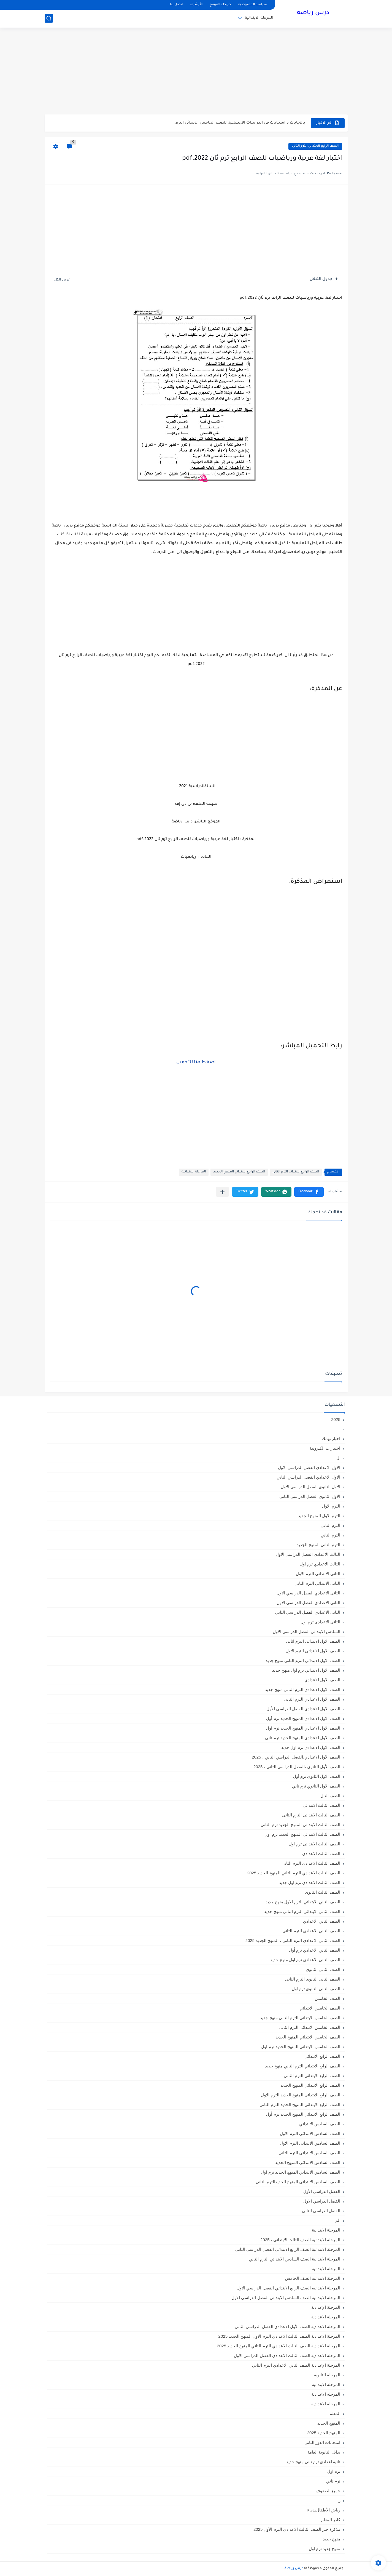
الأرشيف (196, 5)
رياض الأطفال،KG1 (323, 2510)
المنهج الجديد (328, 2423)
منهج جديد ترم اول (324, 2548)
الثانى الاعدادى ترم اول (320, 1622)
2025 (335, 1419)
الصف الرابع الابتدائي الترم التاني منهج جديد (302, 2066)
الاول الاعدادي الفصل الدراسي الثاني (308, 1477)
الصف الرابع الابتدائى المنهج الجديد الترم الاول (300, 2095)
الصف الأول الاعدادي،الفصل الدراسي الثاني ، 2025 (296, 1757)
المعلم (334, 2413)
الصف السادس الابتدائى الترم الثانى (309, 2152)
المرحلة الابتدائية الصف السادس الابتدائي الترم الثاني (294, 2259)
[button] (309, 1192)
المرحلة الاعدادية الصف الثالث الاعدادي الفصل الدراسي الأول (287, 2355)
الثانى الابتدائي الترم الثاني (317, 1583)
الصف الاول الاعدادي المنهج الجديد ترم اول (303, 1728)
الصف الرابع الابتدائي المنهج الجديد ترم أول (303, 2114)
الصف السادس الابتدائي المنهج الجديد (307, 2162)
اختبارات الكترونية (325, 1448)
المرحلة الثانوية (327, 2374)
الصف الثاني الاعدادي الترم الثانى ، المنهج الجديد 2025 (292, 1940)
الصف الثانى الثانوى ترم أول (316, 1988)
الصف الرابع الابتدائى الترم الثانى (315, 146)
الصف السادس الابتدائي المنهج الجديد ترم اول (300, 2172)
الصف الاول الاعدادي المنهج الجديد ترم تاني (302, 1737)
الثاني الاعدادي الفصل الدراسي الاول (308, 1602)
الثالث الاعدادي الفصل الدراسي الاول (308, 1554)
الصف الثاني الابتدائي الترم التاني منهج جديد (302, 1911)
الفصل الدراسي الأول (321, 2191)
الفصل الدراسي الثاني (321, 2210)
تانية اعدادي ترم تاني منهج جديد (313, 2461)
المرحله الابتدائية (326, 2384)
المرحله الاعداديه (325, 2403)
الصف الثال (330, 1795)
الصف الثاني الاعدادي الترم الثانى (311, 1930)
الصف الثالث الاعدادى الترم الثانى (311, 1863)
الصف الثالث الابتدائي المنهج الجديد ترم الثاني (300, 1824)
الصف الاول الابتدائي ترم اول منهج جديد (306, 1670)
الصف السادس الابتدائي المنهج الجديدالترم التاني (298, 2181)
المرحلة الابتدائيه (326, 2268)
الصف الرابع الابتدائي (322, 2056)
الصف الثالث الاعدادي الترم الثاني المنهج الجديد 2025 (293, 1872)
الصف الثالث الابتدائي (321, 1805)
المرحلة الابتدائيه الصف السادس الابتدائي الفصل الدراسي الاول (285, 2297)
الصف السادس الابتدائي (319, 2123)
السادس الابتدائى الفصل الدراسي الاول (306, 1631)
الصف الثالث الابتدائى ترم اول (314, 1844)
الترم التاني (330, 1525)
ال (338, 1457)
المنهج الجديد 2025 (323, 2432)
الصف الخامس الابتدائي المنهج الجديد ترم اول (300, 2046)
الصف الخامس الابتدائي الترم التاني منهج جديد (300, 2017)
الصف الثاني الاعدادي (321, 1921)
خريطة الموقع (220, 5)
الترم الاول (331, 1506)
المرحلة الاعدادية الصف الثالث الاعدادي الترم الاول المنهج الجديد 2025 (279, 2336)
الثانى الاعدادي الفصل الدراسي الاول (308, 1593)
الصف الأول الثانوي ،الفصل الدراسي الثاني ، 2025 (296, 1766)
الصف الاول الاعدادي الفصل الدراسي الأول (303, 1708)
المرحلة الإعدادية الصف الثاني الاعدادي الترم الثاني (296, 2365)
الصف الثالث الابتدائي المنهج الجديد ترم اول (302, 1834)
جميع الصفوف (328, 2490)
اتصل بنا (176, 5)
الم (337, 2220)
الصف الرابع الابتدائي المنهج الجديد (239, 1172)
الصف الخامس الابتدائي (319, 2008)
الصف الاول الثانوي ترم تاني (316, 1786)
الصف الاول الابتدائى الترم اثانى (313, 1641)
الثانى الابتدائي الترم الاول (318, 1573)
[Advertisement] (196, 71)
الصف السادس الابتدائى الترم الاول (310, 2143)
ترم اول (333, 2471)
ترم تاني (333, 2481)
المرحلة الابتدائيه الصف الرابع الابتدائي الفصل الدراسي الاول (288, 2288)
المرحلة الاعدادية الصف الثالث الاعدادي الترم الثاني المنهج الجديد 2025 (278, 2345)
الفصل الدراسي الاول (321, 2201)
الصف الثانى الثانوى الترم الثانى (312, 1979)
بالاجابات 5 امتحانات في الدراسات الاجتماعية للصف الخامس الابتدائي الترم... (238, 123)
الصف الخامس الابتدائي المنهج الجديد (307, 2037)
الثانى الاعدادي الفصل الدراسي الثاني (307, 1612)
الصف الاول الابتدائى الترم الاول (313, 1650)
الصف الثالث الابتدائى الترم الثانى (311, 1815)
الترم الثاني (330, 1535)
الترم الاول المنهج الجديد (319, 1515)
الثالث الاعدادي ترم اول (320, 1564)
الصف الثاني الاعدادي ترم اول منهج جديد (305, 1959)
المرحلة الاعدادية (325, 2317)
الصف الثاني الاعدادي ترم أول (314, 1950)
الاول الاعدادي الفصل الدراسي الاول (309, 1467)
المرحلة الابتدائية (259, 18)
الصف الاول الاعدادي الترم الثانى (312, 1699)
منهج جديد (331, 2539)
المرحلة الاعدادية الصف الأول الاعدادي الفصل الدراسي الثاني (287, 2326)
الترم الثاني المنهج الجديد (318, 1544)
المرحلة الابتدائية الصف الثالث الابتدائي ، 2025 (300, 2239)
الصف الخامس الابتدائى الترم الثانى (309, 2027)
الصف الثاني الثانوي (323, 1969)
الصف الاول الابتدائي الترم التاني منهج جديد (303, 1660)
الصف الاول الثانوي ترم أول (316, 1776)
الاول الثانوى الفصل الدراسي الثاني (309, 1496)
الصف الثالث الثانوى (322, 1892)
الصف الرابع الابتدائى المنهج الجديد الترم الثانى (299, 2104)
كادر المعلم (330, 2519)
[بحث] (49, 18)
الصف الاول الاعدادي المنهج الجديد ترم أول (303, 1718)
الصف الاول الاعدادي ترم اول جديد (310, 1747)
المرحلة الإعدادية (325, 2307)
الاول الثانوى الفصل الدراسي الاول (310, 1486)
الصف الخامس (327, 1998)
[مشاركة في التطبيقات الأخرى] (222, 1192)
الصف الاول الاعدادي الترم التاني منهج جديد (302, 1689)
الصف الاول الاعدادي (322, 1679)
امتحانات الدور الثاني (322, 2442)
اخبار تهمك (331, 1438)
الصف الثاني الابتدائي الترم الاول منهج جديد (303, 1901)
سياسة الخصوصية (252, 5)
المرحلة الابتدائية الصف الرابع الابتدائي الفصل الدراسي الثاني (287, 2249)
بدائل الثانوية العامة (323, 2452)
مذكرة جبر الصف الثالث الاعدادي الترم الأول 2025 (296, 2529)
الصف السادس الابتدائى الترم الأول (310, 2133)
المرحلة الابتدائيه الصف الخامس (312, 2278)
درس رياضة (313, 13)
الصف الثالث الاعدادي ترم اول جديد (309, 1882)
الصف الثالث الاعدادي (321, 1853)
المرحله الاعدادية (325, 2394)
